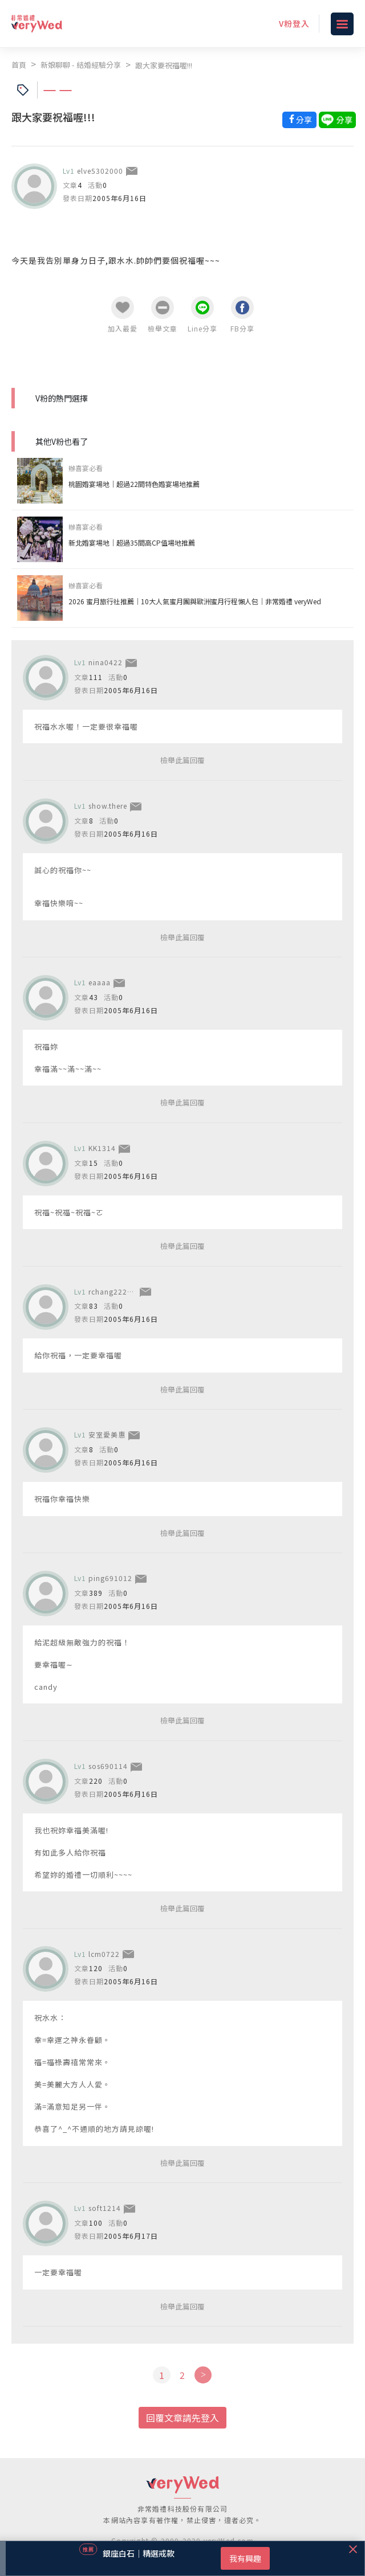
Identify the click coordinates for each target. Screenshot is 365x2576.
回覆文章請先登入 (182, 2418)
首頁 (18, 64)
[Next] (203, 2374)
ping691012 (110, 1578)
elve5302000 (100, 170)
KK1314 (102, 1148)
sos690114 (108, 1766)
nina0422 (105, 662)
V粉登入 (294, 23)
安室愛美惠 (106, 1434)
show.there (107, 805)
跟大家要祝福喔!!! (163, 65)
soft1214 (104, 2208)
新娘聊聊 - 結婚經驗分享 (80, 64)
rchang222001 (114, 1291)
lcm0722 (104, 1954)
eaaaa (99, 982)
